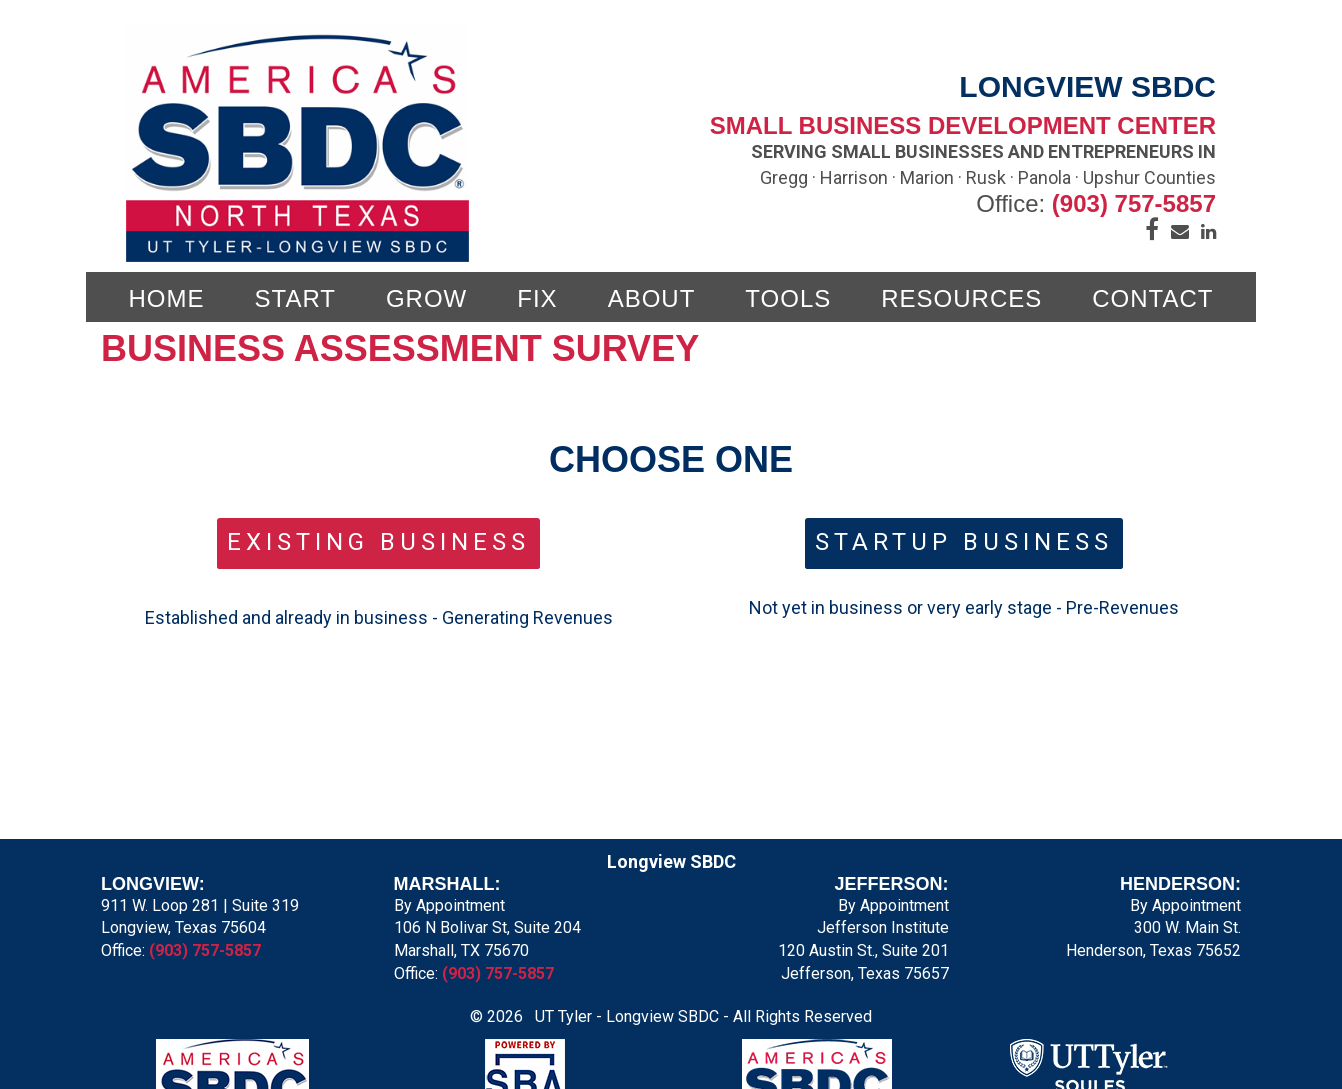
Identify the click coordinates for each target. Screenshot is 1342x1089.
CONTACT (1152, 298)
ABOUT (652, 298)
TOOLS (788, 298)
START (295, 298)
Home (167, 298)
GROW (426, 298)
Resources (961, 298)
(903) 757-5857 (1134, 203)
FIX (537, 298)
